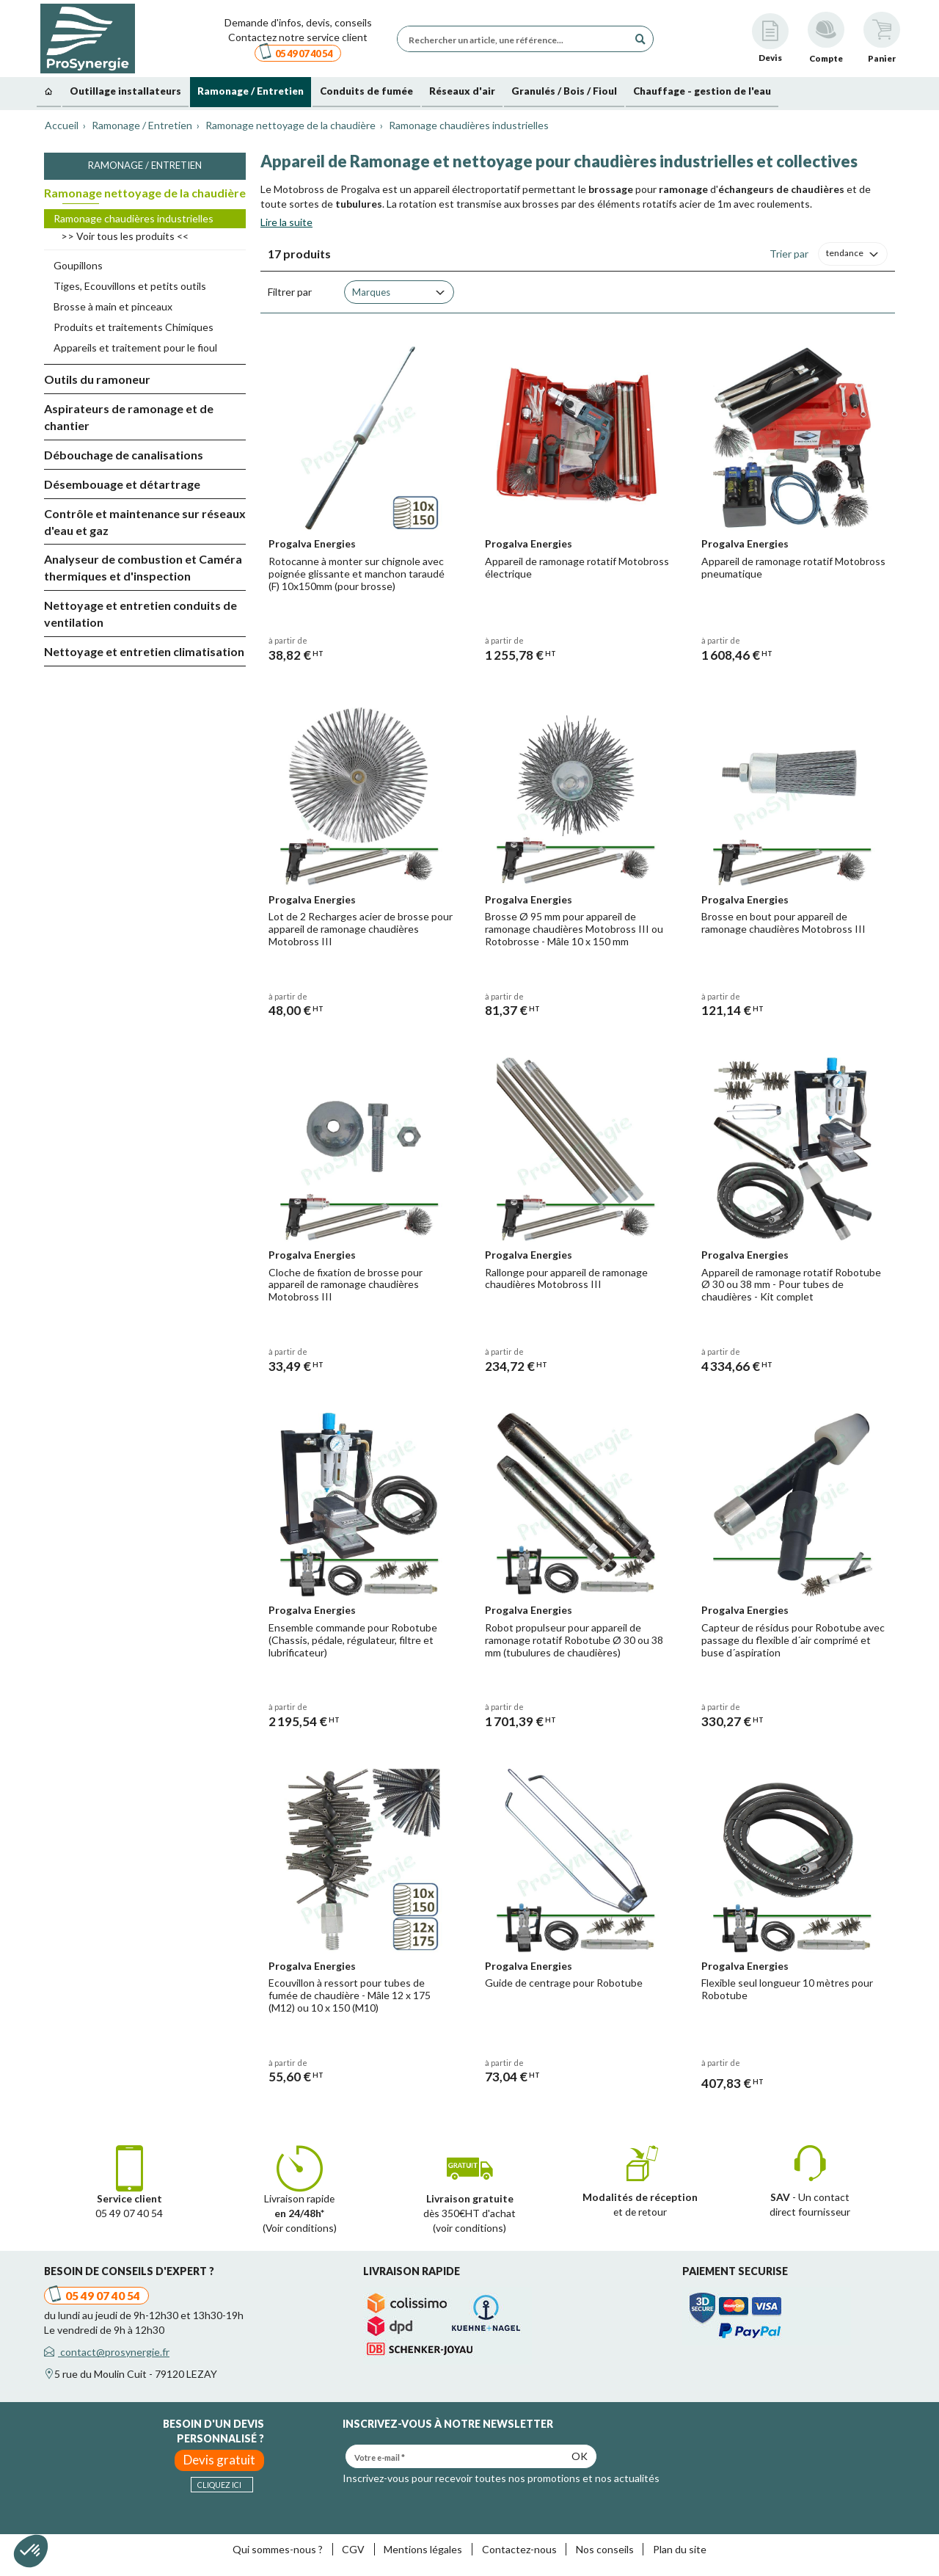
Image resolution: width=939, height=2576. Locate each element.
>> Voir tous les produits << (125, 236)
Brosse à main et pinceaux (113, 306)
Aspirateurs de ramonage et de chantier (128, 416)
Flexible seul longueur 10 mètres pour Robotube (787, 1988)
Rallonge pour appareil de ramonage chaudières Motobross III (566, 1278)
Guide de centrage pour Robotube (564, 1982)
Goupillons (78, 265)
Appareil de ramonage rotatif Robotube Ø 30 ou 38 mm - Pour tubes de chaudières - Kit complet (791, 1284)
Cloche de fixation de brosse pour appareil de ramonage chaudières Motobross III (345, 1284)
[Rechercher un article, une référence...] (516, 38)
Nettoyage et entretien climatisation (144, 651)
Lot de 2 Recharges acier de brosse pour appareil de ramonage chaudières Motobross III (360, 928)
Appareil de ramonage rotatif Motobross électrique (577, 567)
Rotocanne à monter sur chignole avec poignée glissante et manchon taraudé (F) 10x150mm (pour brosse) (356, 573)
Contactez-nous (519, 2549)
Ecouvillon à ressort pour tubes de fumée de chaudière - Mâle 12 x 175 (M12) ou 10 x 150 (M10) (349, 1995)
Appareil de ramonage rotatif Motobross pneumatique (793, 567)
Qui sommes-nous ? (278, 2549)
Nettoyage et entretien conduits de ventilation (140, 613)
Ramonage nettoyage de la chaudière (145, 193)
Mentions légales (423, 2549)
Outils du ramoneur (97, 379)
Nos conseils (605, 2549)
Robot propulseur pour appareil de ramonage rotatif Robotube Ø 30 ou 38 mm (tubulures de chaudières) (574, 1640)
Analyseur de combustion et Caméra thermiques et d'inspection (143, 567)
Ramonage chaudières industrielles (133, 218)
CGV (353, 2549)
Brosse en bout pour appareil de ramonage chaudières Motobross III (783, 922)
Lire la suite (286, 222)
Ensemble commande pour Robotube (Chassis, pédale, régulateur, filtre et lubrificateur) (352, 1640)
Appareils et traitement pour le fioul (135, 347)
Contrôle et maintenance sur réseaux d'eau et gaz (145, 521)
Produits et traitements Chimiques (133, 327)
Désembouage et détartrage (122, 484)
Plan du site (679, 2549)
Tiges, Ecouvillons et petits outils (130, 286)
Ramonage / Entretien (145, 165)
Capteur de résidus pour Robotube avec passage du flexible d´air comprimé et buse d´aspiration (793, 1640)
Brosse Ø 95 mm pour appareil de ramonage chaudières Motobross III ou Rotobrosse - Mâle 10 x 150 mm (574, 928)
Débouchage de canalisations (123, 455)
